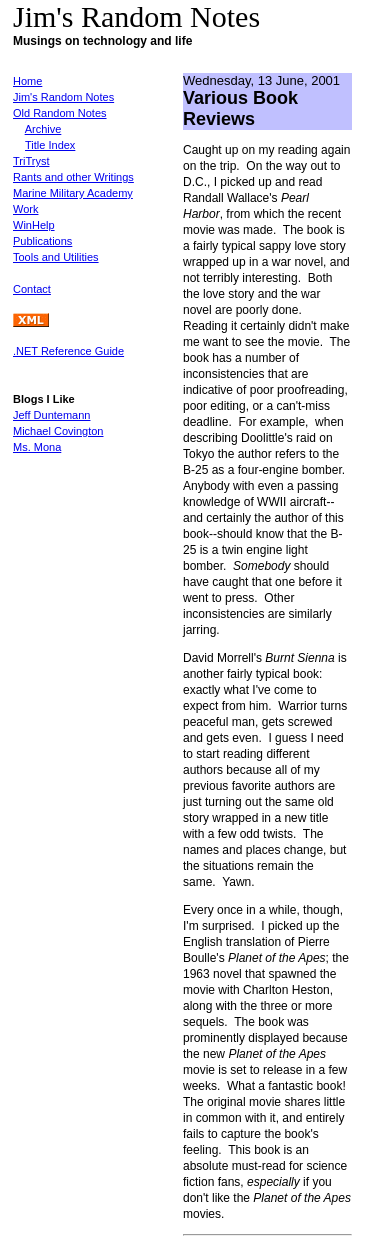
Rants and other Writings (73, 177)
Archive (43, 129)
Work (25, 209)
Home (27, 81)
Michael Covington (58, 431)
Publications (42, 241)
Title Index (50, 145)
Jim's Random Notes (63, 97)
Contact (32, 289)
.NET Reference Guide (68, 351)
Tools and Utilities (56, 257)
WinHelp (34, 225)
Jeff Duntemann (51, 415)
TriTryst (31, 161)
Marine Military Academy (73, 193)
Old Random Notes (60, 113)
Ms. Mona (37, 447)
